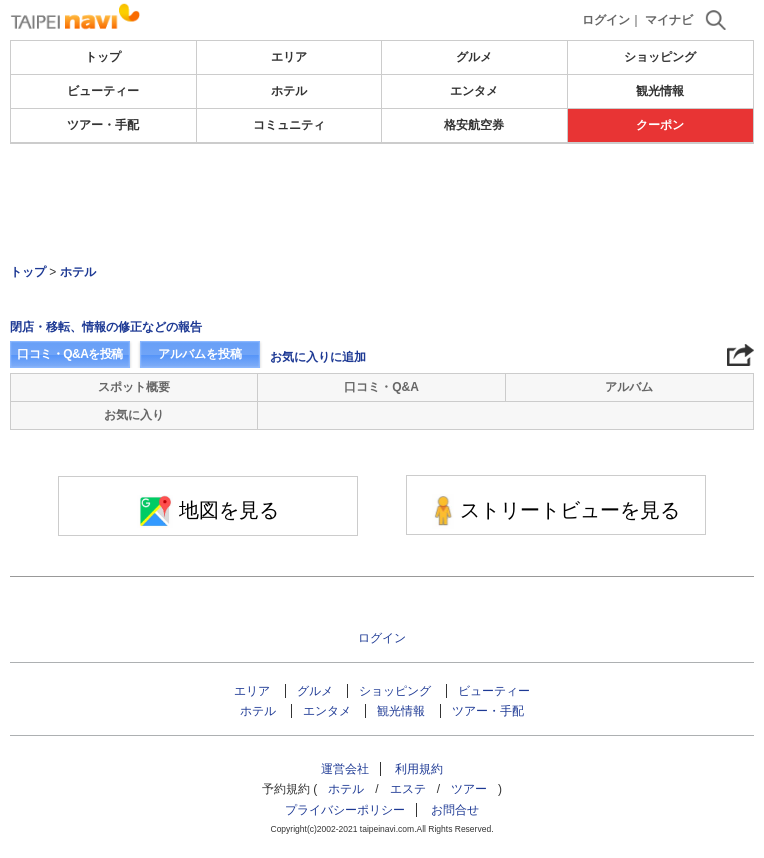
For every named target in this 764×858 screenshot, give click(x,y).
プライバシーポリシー (345, 810)
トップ (103, 57)
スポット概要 (134, 387)
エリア (289, 57)
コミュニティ (289, 125)
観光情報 (660, 91)
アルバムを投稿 (200, 354)
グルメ (474, 57)
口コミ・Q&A (381, 387)
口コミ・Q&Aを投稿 (70, 354)
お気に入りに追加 (318, 357)
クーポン (660, 125)
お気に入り (134, 415)
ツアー (469, 789)
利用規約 (419, 769)
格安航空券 (474, 125)
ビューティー (103, 91)
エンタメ (474, 91)
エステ (408, 789)
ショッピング (660, 57)
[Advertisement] (382, 204)
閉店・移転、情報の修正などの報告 (106, 327)
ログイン (606, 20)
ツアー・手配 (103, 125)
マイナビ (669, 20)
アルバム (629, 387)
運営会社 (345, 769)
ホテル (289, 91)
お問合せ (455, 810)
